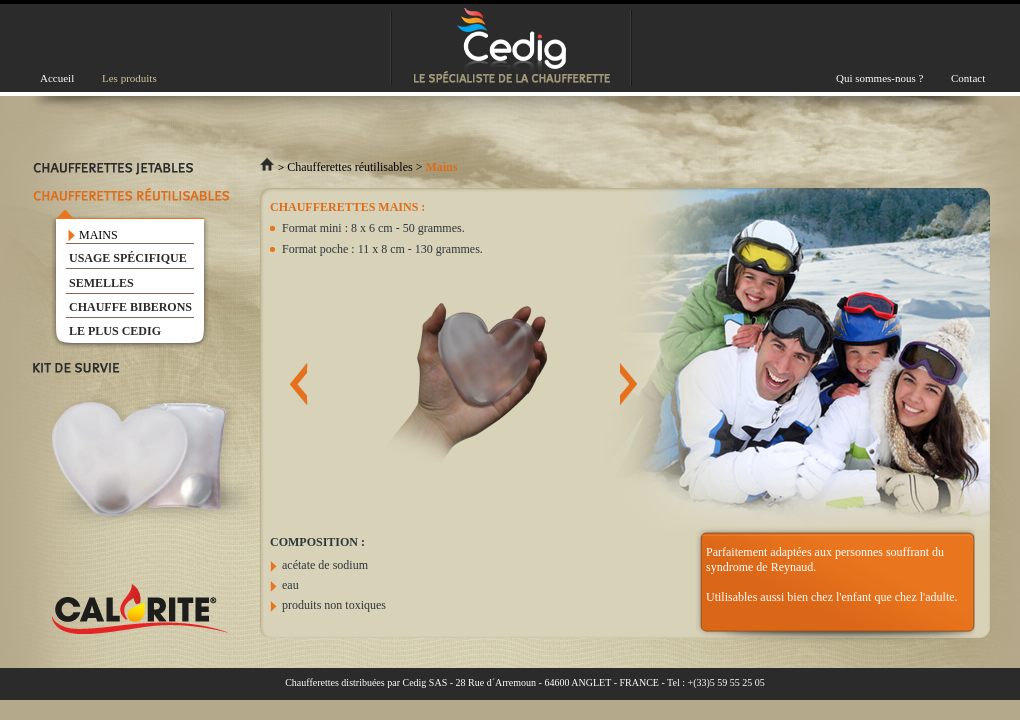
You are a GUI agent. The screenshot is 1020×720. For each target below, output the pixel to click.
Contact (968, 78)
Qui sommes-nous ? (879, 78)
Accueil (57, 78)
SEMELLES (101, 283)
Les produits (129, 78)
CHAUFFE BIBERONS (130, 307)
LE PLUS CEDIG (115, 331)
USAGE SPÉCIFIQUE (128, 258)
